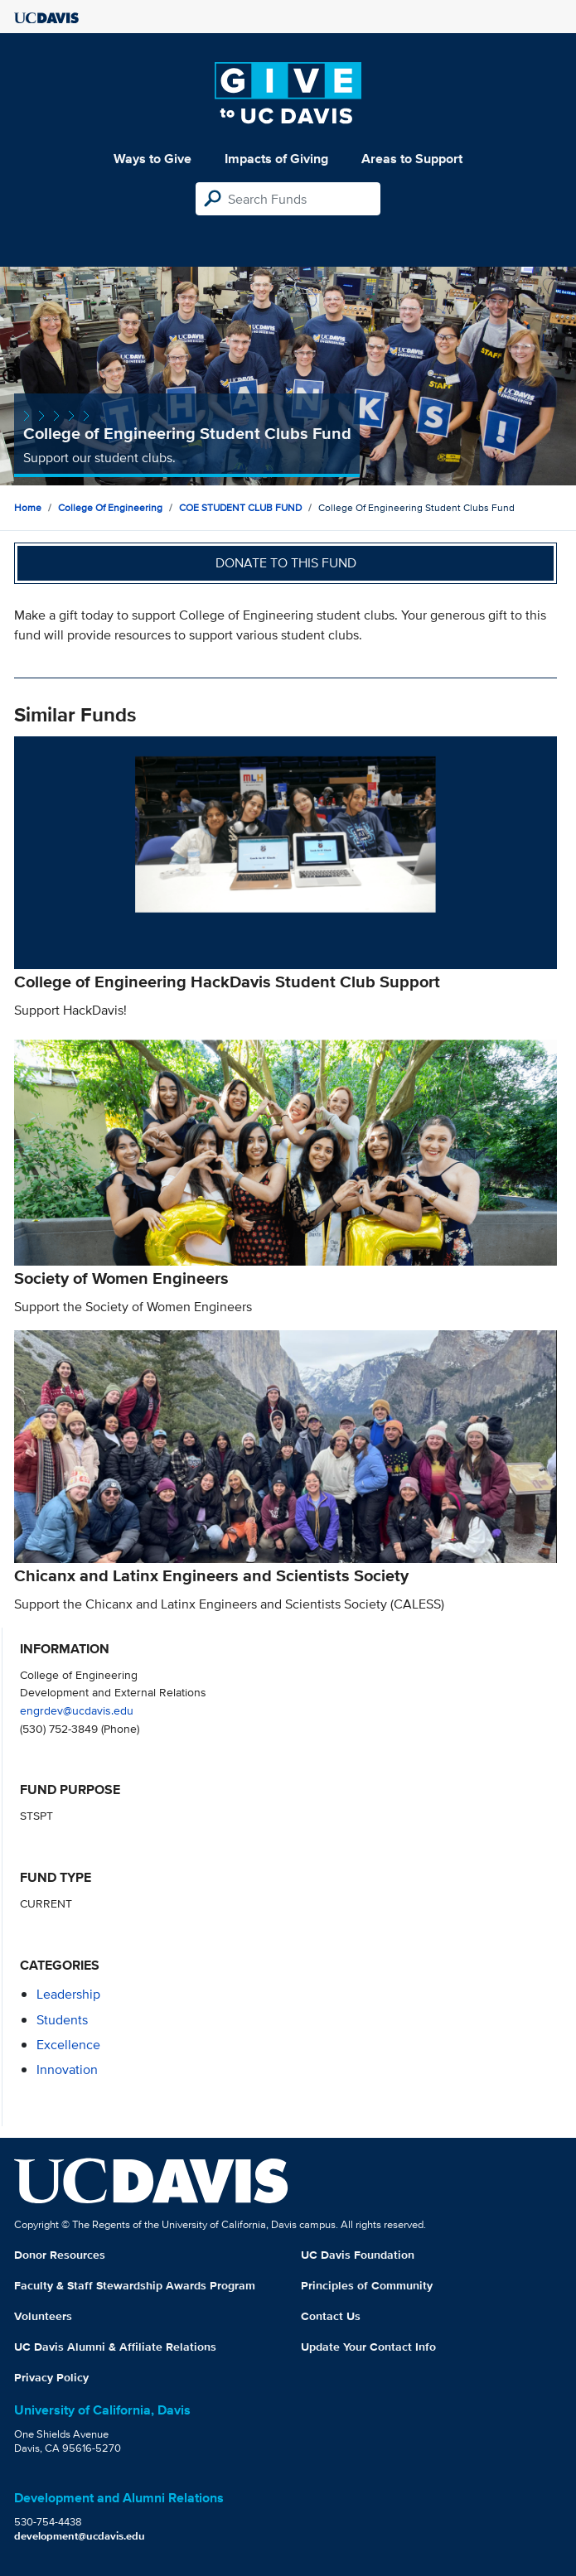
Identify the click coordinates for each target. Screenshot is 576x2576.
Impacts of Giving (276, 158)
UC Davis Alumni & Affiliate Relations (115, 2346)
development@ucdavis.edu (79, 2536)
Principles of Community (367, 2285)
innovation (67, 2069)
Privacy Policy (51, 2377)
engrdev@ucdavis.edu (76, 1710)
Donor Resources (59, 2254)
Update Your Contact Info (368, 2346)
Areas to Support (411, 158)
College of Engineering (110, 507)
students (62, 2019)
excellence (68, 2044)
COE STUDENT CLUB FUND (240, 507)
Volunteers (43, 2316)
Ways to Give (152, 158)
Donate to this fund (285, 562)
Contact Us (331, 2316)
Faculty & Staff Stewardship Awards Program (134, 2285)
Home (27, 507)
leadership (68, 1994)
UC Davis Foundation (357, 2254)
